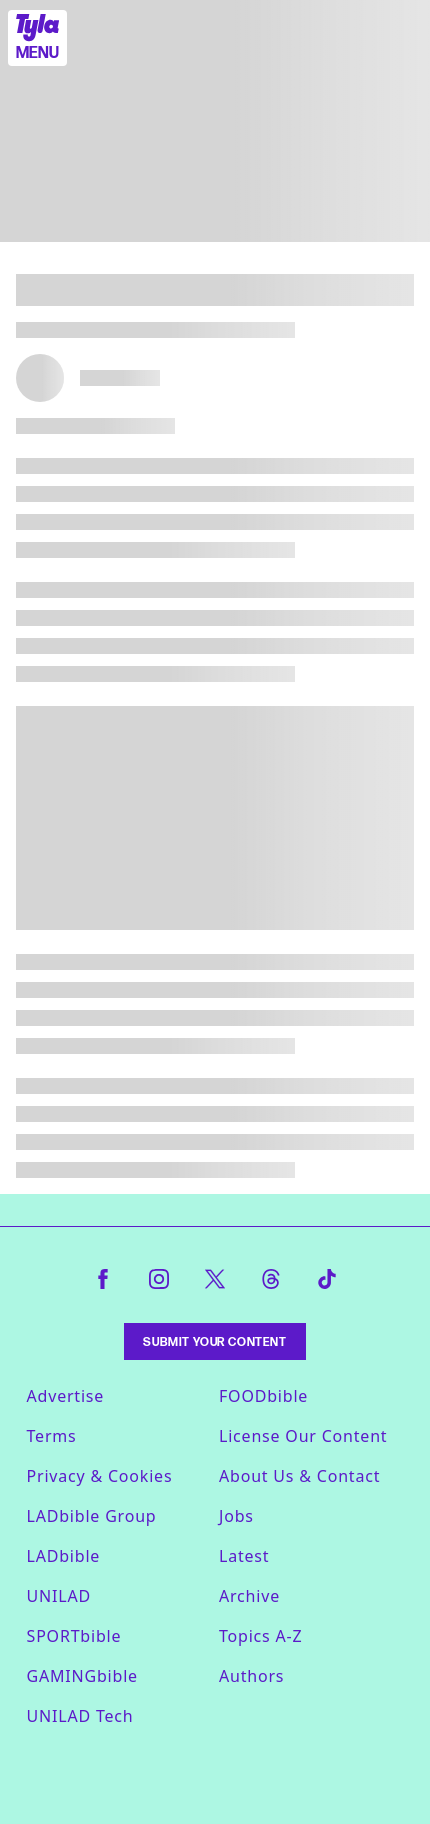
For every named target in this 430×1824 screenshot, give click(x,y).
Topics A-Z (260, 1636)
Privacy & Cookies (100, 1476)
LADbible (64, 1556)
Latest (244, 1556)
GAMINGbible (82, 1676)
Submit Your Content (214, 1341)
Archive (249, 1596)
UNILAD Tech (80, 1716)
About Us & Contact (299, 1476)
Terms (52, 1436)
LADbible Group (92, 1516)
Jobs (236, 1516)
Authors (251, 1676)
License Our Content (303, 1436)
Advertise (66, 1396)
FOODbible (263, 1396)
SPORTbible (74, 1636)
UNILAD (59, 1596)
